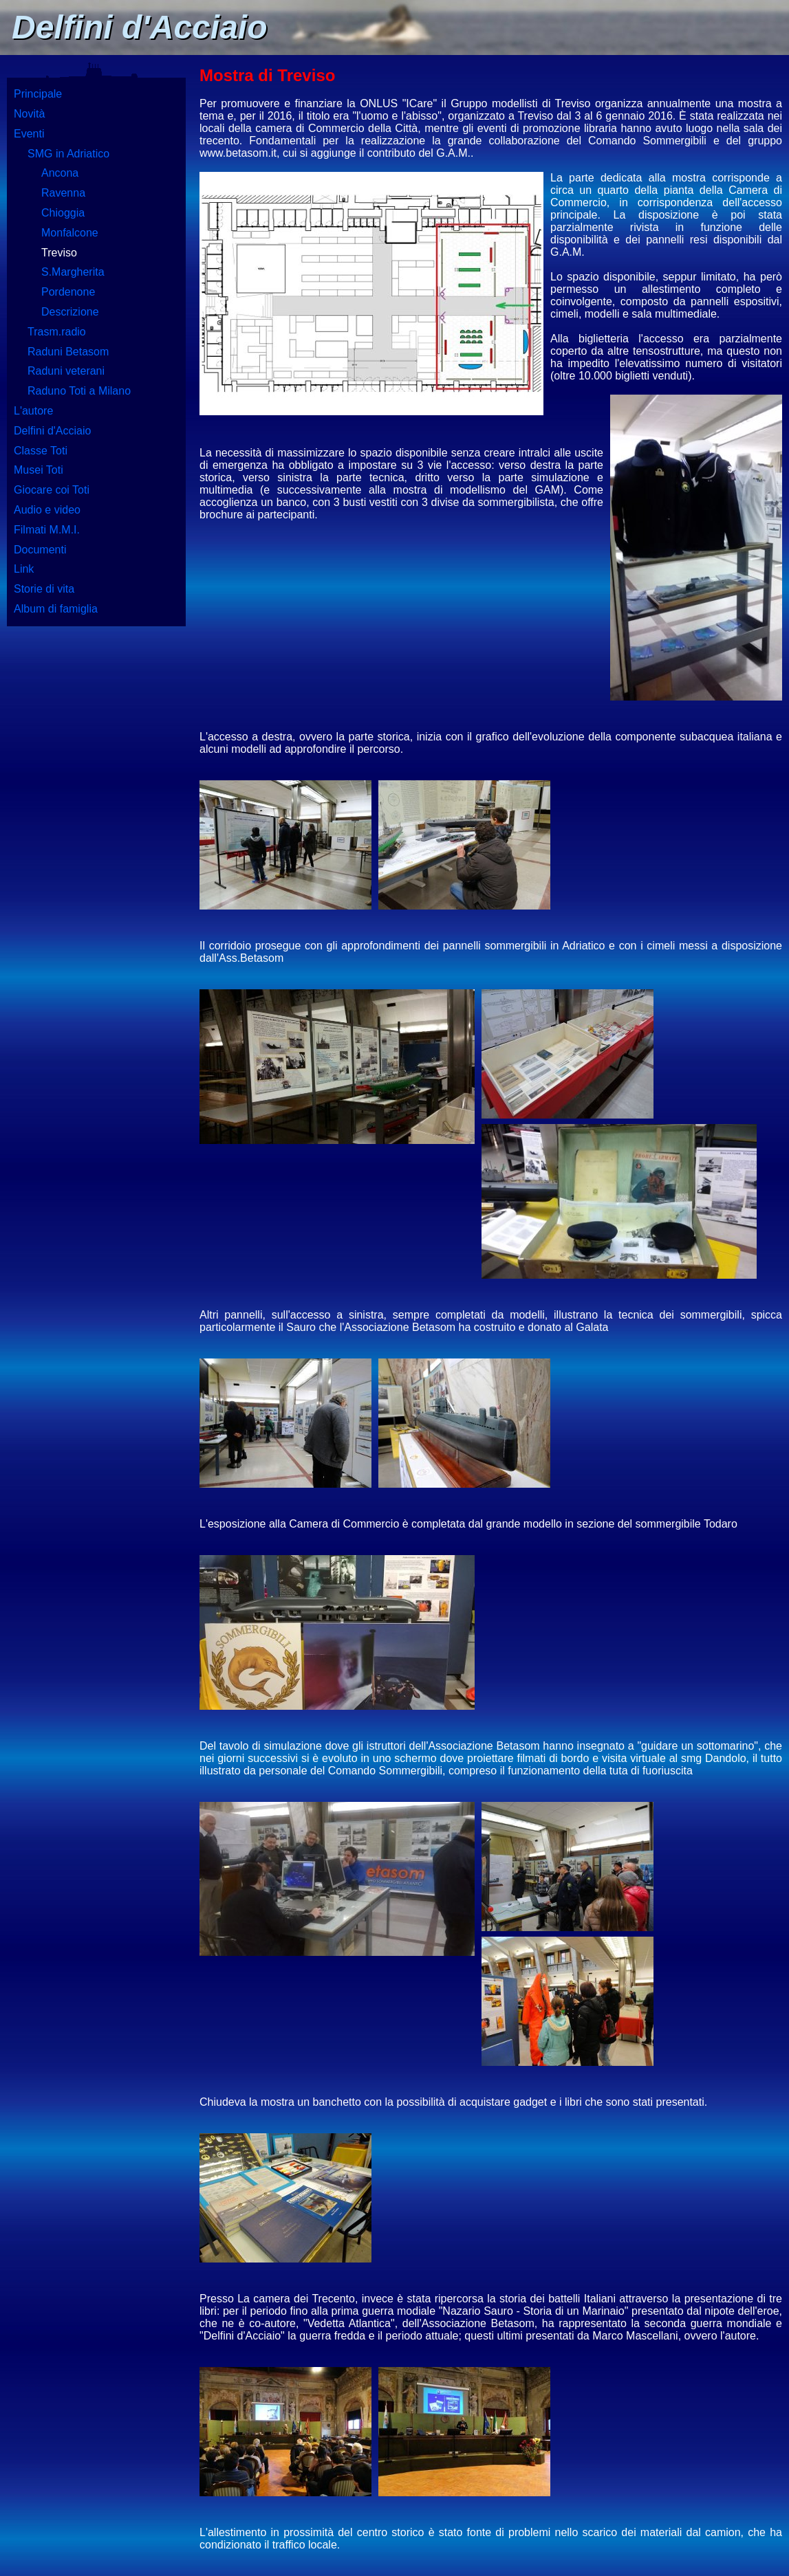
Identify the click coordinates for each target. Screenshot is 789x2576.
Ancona (59, 173)
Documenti (40, 549)
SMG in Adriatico (68, 153)
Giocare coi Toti (51, 490)
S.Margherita (73, 272)
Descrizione (70, 312)
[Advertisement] (96, 846)
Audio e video (47, 510)
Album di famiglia (56, 609)
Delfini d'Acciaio (52, 431)
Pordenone (68, 292)
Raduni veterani (66, 371)
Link (24, 569)
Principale (38, 94)
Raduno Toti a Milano (79, 391)
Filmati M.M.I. (47, 530)
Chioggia (63, 213)
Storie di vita (44, 589)
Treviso (59, 252)
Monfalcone (69, 233)
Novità (29, 114)
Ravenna (63, 193)
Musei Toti (38, 470)
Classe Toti (40, 450)
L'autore (33, 411)
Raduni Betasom (68, 351)
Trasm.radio (57, 332)
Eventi (29, 134)
